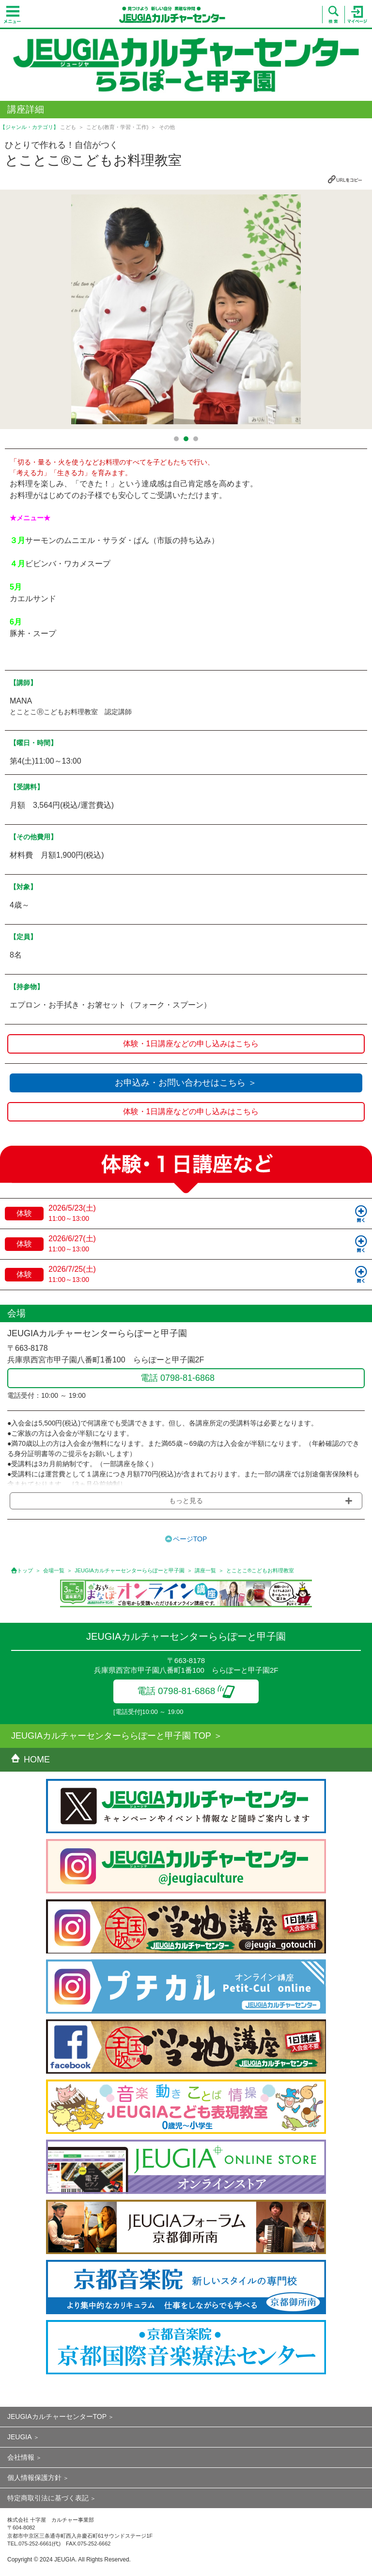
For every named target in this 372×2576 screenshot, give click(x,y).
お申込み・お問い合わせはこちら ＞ (186, 1083)
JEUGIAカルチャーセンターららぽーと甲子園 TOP (111, 1736)
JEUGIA (19, 2437)
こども (68, 127)
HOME (30, 1759)
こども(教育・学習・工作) (117, 127)
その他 (167, 127)
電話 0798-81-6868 (186, 1691)
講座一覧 (205, 1570)
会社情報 (20, 2457)
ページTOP (190, 1539)
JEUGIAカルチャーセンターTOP (57, 2416)
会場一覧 (53, 1570)
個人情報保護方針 (34, 2477)
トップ (25, 1570)
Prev (13, 309)
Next (359, 309)
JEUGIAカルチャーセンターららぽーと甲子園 (130, 1570)
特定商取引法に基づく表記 (48, 2498)
